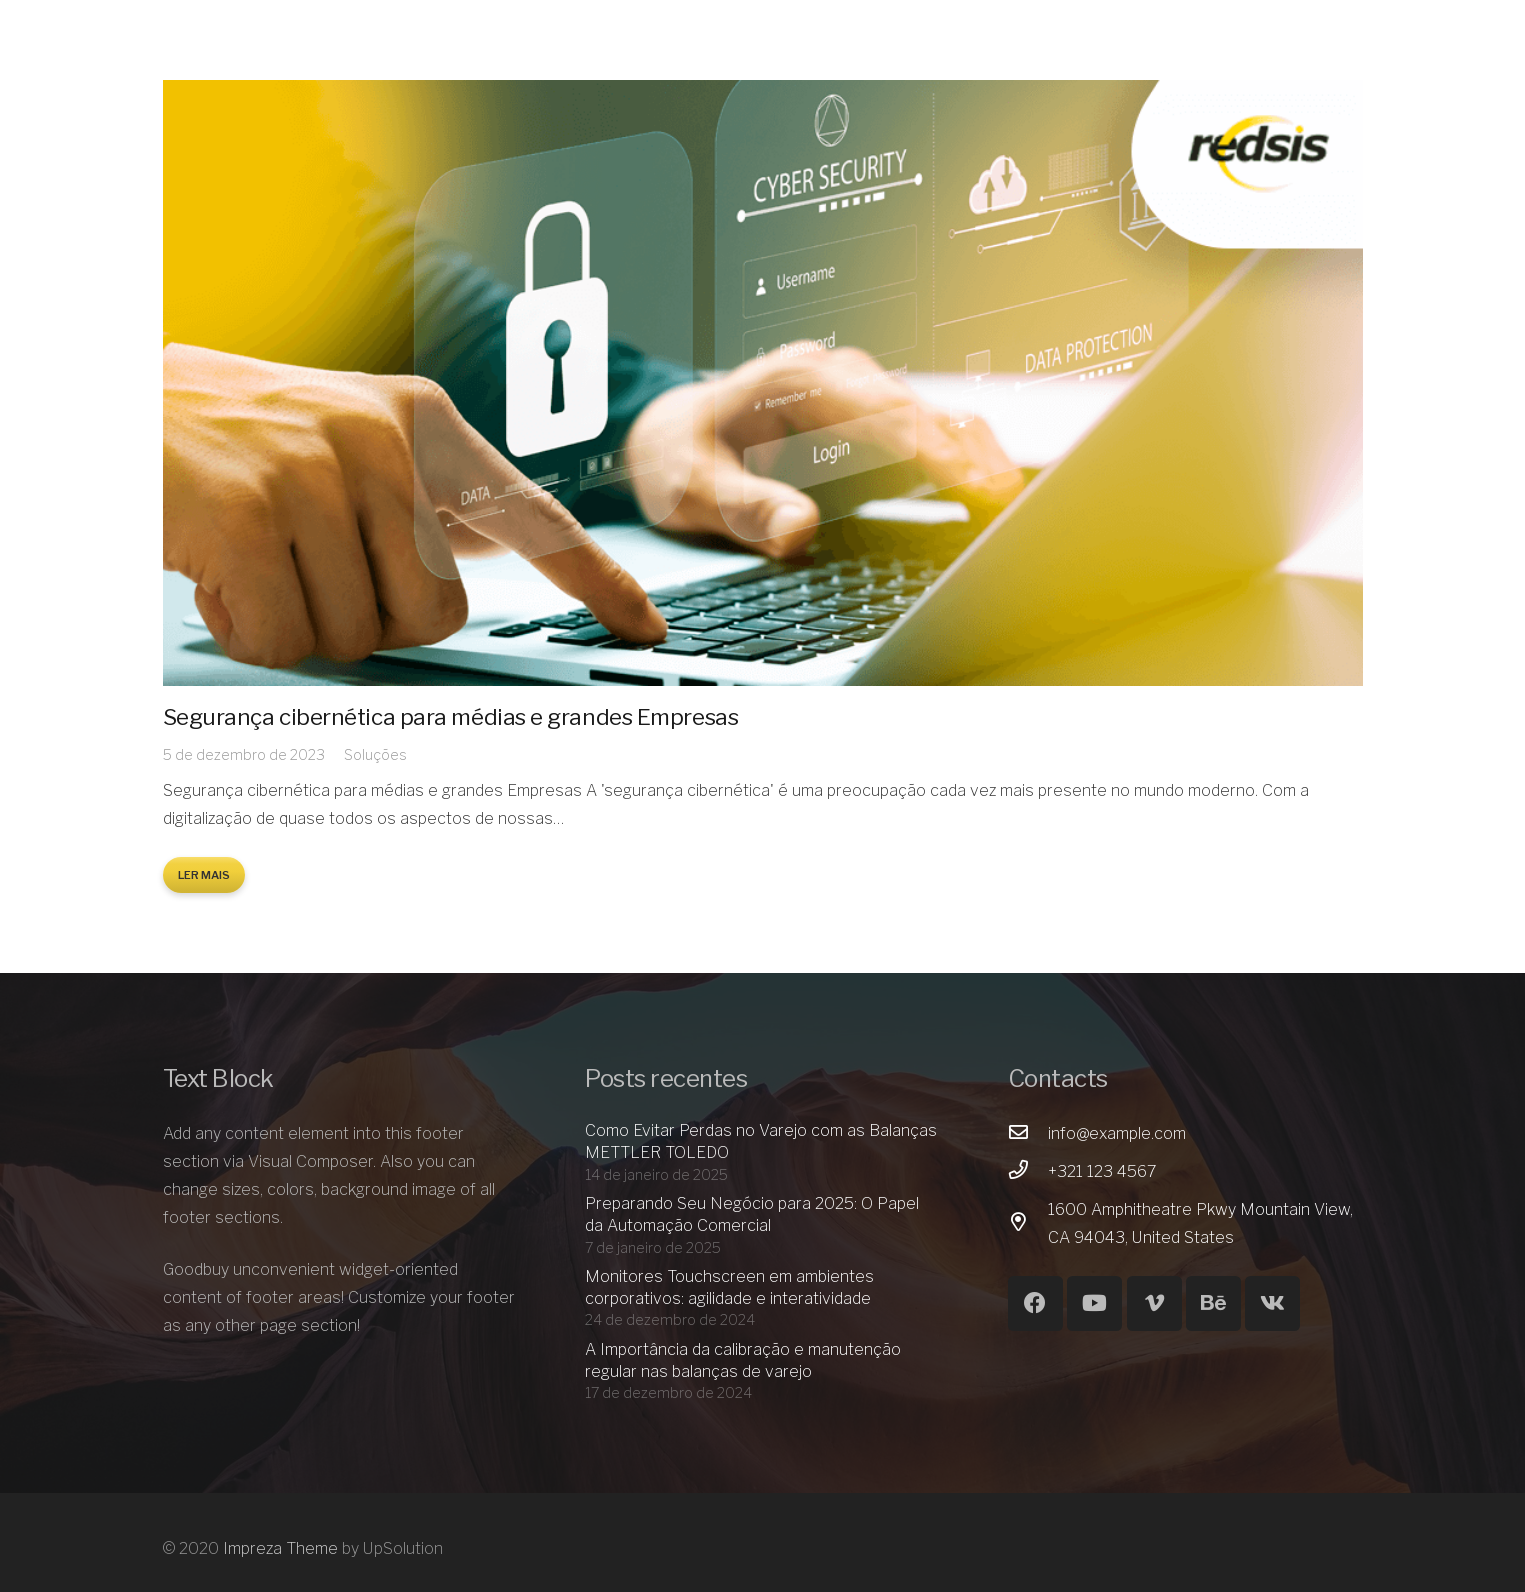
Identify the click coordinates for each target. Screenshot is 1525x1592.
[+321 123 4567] (1028, 1172)
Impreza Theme (280, 1548)
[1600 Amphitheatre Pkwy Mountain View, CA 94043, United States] (1028, 1224)
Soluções (375, 755)
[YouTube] (1094, 1303)
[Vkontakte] (1272, 1303)
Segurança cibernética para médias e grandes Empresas (451, 717)
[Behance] (1213, 1303)
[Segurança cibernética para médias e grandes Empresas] (763, 383)
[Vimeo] (1154, 1303)
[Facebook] (1035, 1303)
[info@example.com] (1028, 1134)
